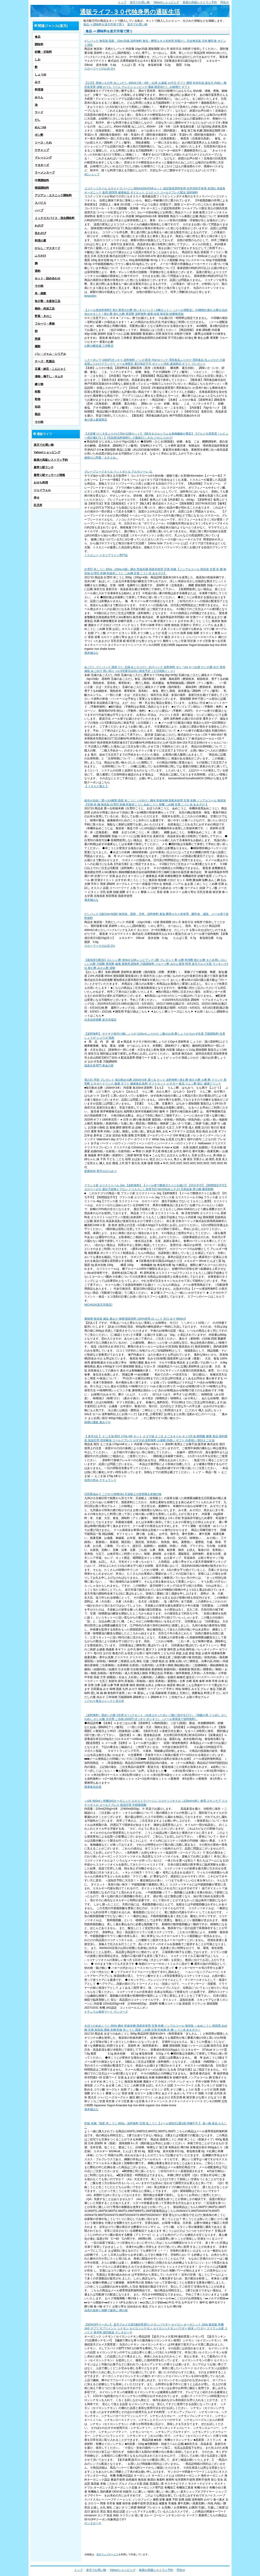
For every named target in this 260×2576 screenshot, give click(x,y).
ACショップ (92, 174)
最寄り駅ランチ (44, 467)
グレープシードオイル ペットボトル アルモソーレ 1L (118, 471)
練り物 (39, 384)
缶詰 (37, 406)
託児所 (38, 505)
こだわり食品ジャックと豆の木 (104, 1701)
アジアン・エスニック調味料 (53, 195)
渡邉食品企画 (92, 1786)
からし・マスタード (47, 248)
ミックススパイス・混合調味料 (55, 218)
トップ (122, 2)
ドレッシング (43, 157)
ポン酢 (39, 134)
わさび (39, 225)
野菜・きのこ (43, 316)
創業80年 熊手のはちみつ (100, 1171)
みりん (39, 97)
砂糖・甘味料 (43, 51)
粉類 (37, 391)
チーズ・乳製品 (45, 361)
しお (37, 59)
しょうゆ (40, 74)
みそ (37, 82)
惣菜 (37, 338)
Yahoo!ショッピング (166, 2)
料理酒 (39, 89)
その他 (39, 285)
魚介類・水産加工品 (47, 301)
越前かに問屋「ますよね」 (101, 457)
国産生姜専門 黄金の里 (99, 1065)
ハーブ (39, 210)
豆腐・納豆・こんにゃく (50, 368)
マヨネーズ (42, 165)
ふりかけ (40, 255)
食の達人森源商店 (95, 419)
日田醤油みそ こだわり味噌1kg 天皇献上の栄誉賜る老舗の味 (122, 1494)
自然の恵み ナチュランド (100, 1480)
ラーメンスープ (45, 172)
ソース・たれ (43, 142)
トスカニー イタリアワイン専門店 (106, 555)
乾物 (37, 399)
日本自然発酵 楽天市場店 (100, 1019)
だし (37, 119)
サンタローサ (92, 2523)
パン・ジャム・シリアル (50, 353)
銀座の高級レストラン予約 (200, 2)
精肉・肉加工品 (45, 308)
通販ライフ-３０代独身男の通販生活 (130, 12)
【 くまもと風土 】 (96, 786)
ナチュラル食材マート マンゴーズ (106, 2011)
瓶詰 (37, 414)
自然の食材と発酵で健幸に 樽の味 (106, 2310)
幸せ (36, 497)
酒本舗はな (91, 652)
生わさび (40, 233)
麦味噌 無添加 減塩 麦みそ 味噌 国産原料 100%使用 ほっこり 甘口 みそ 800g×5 (135, 1318)
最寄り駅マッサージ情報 (49, 475)
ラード (39, 112)
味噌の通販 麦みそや (97, 1422)
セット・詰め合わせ (47, 278)
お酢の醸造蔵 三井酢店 (99, 345)
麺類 (37, 346)
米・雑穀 (40, 293)
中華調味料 (42, 180)
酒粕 (37, 270)
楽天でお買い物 (140, 2)
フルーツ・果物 (45, 323)
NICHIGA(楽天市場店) (98, 1304)
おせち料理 (41, 482)
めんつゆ (40, 127)
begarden (90, 295)
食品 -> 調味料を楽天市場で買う (104, 24)
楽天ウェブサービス (107, 2554)
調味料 (39, 44)
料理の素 (40, 240)
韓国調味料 (42, 187)
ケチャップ (42, 150)
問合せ (224, 2)
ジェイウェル (42, 490)
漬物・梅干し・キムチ (49, 376)
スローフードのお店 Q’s (99, 68)
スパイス (40, 202)
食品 (37, 36)
